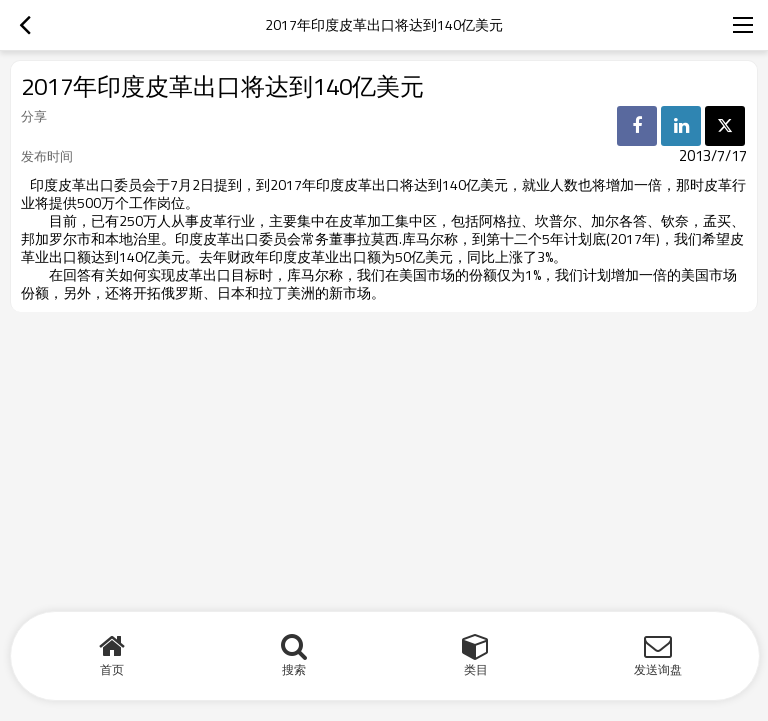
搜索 (294, 669)
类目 (476, 669)
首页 (112, 669)
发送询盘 (658, 669)
